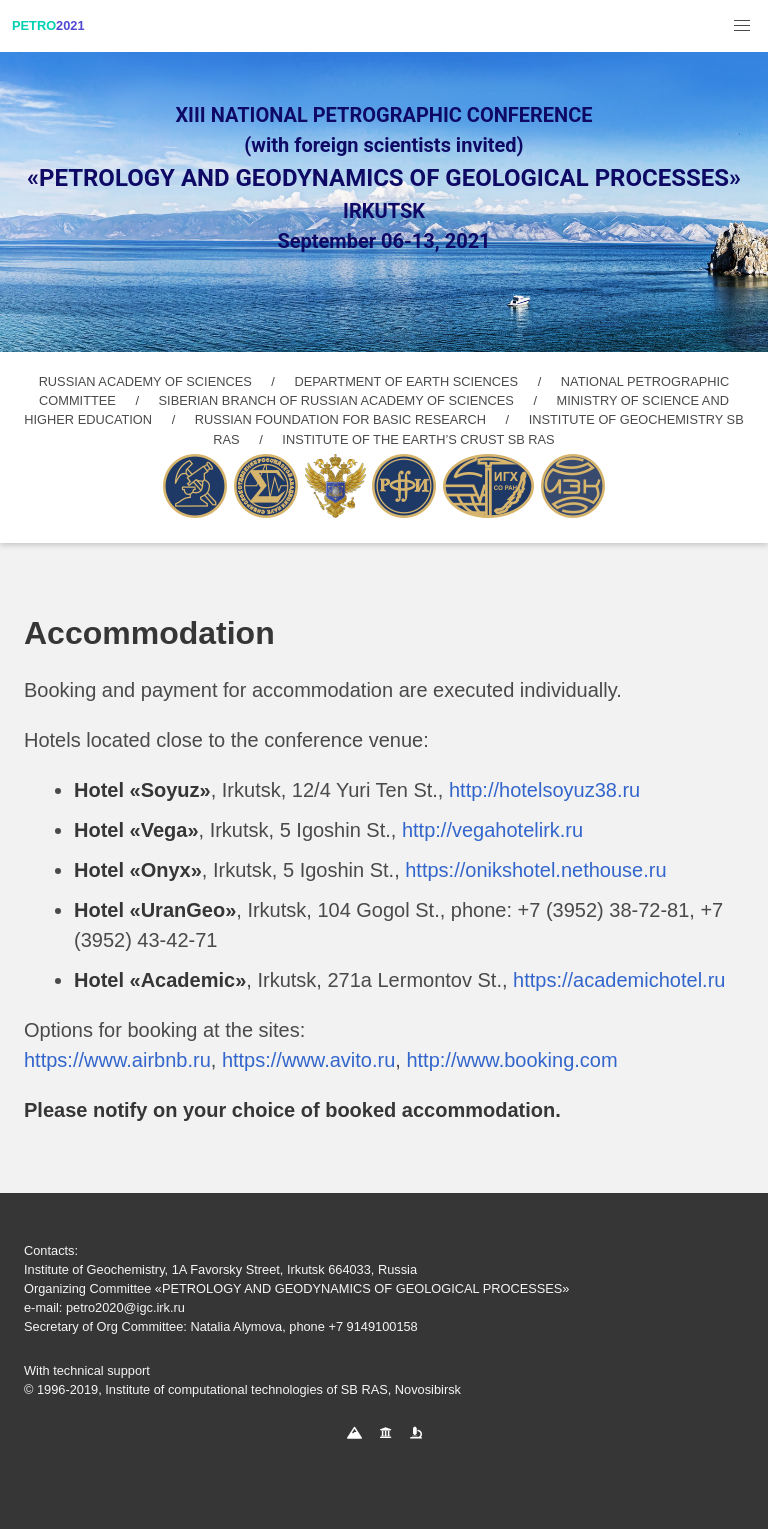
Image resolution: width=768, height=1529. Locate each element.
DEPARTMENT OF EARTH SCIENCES (406, 381)
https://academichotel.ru (619, 980)
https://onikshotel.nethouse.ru (535, 870)
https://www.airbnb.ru (117, 1060)
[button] (742, 26)
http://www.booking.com (511, 1060)
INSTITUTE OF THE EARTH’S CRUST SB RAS (418, 439)
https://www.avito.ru (308, 1060)
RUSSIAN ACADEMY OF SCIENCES (145, 381)
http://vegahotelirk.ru (492, 830)
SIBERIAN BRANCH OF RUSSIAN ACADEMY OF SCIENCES (336, 400)
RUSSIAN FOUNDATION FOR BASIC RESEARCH (340, 419)
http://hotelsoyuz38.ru (544, 790)
